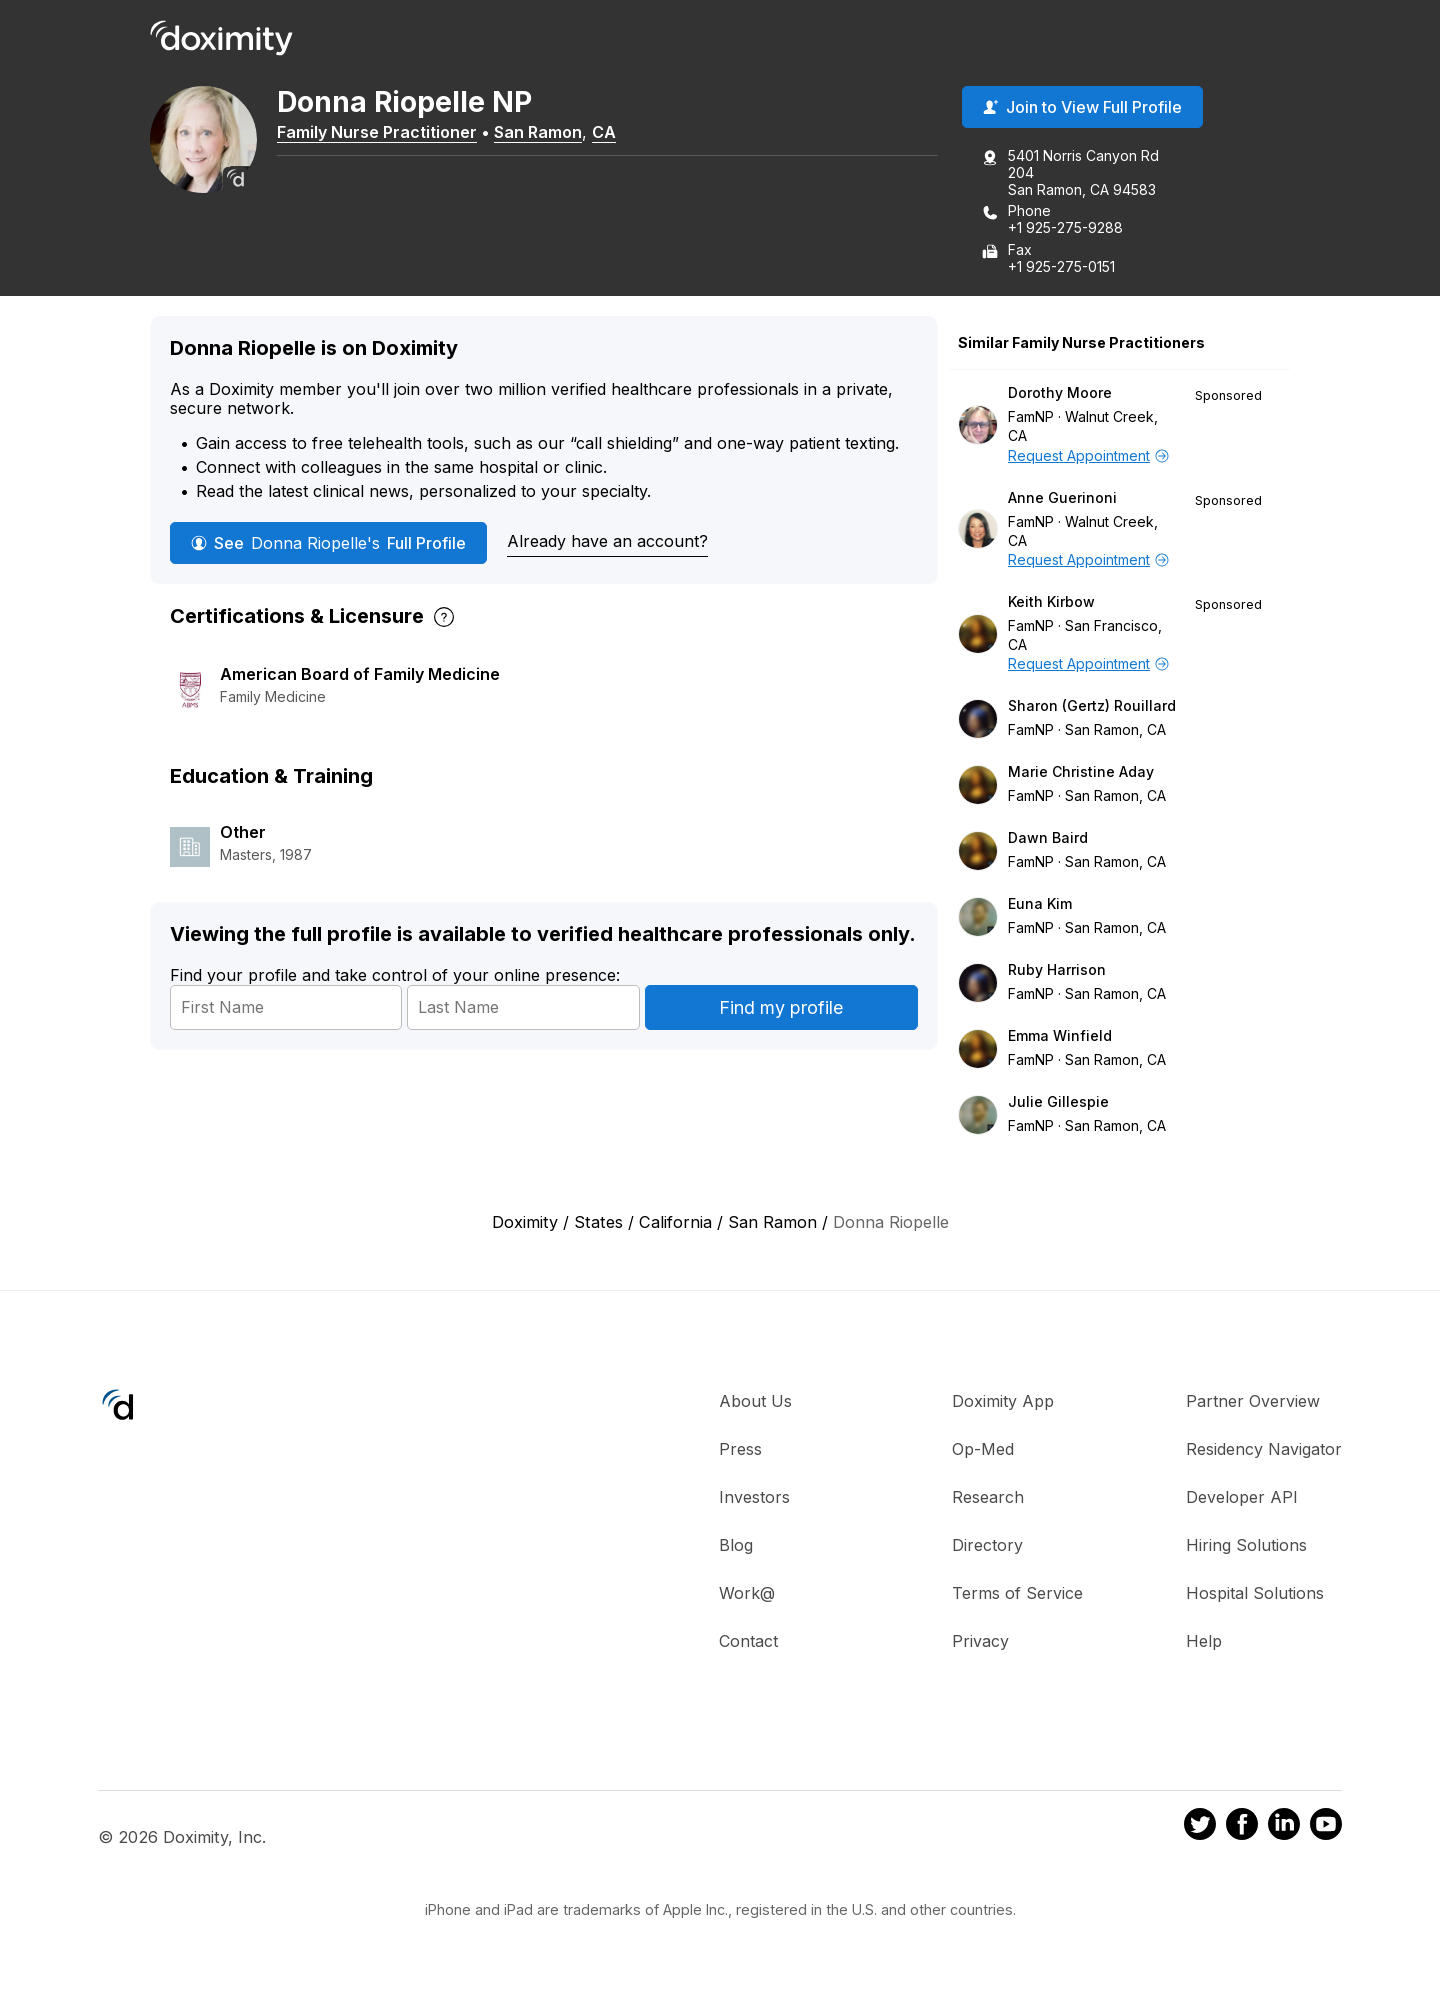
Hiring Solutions (1246, 1547)
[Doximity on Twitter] (1200, 1828)
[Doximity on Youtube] (1326, 1828)
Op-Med (983, 1451)
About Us (755, 1403)
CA (617, 133)
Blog (736, 1547)
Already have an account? (607, 543)
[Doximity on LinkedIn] (1284, 1828)
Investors (754, 1499)
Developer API (1242, 1499)
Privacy (980, 1643)
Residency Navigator (1264, 1451)
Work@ (747, 1595)
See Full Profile (328, 544)
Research (988, 1499)
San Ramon (551, 133)
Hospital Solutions (1255, 1595)
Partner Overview (1253, 1403)
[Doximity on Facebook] (1242, 1828)
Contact (748, 1643)
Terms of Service (1017, 1595)
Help (1204, 1643)
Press (740, 1451)
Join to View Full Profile (1082, 109)
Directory (987, 1547)
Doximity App (1003, 1403)
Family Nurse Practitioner (390, 133)
